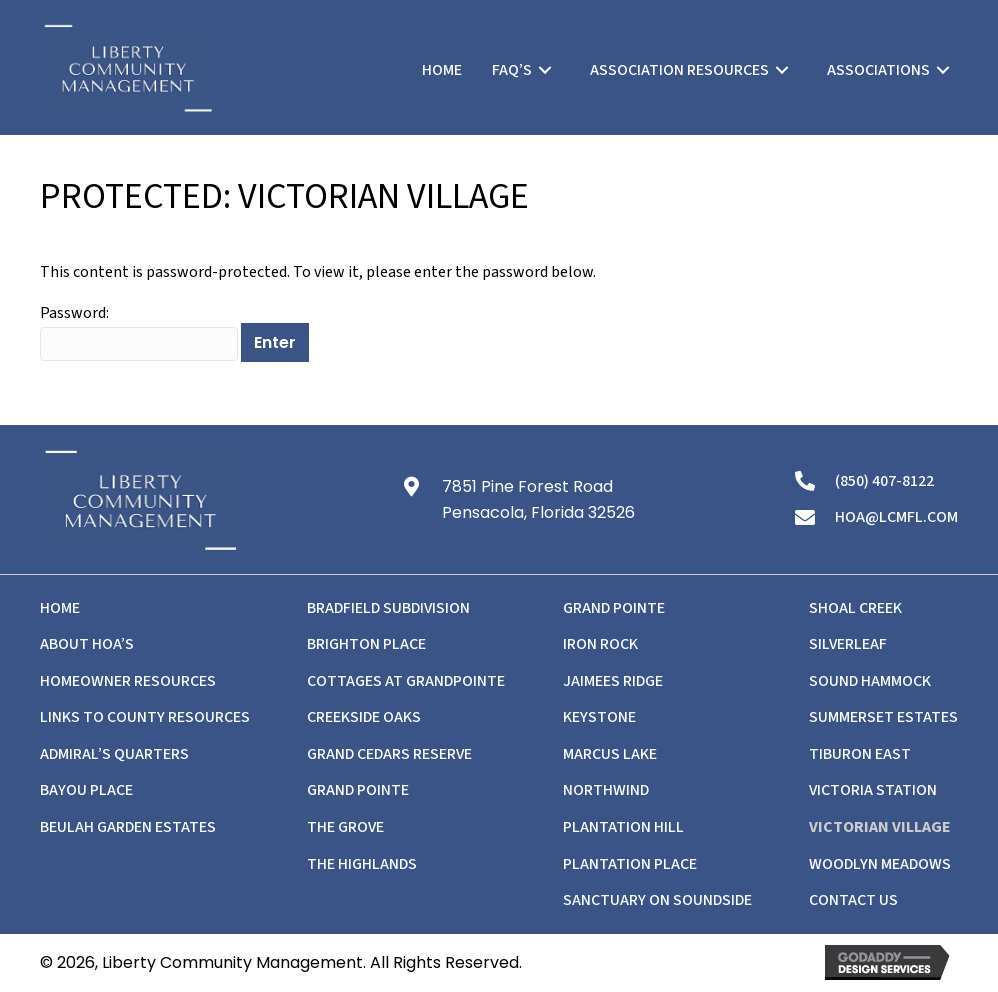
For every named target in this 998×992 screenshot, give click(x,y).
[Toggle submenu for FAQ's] (545, 70)
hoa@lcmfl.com (896, 517)
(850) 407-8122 (884, 481)
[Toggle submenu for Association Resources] (782, 70)
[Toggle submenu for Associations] (943, 70)
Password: (139, 331)
